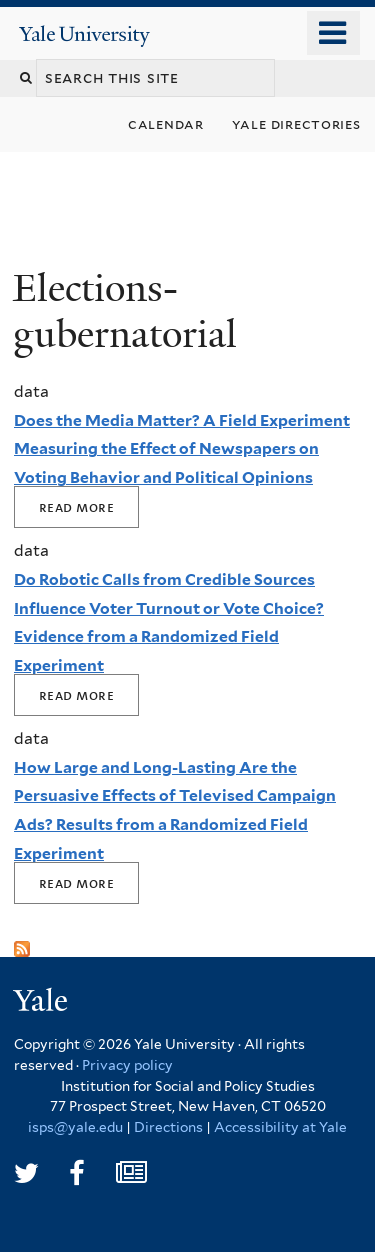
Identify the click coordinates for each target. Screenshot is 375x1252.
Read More (76, 507)
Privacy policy (127, 1065)
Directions (168, 1127)
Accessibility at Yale (280, 1127)
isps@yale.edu (75, 1127)
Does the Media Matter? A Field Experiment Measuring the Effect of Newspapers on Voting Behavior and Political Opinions (182, 449)
